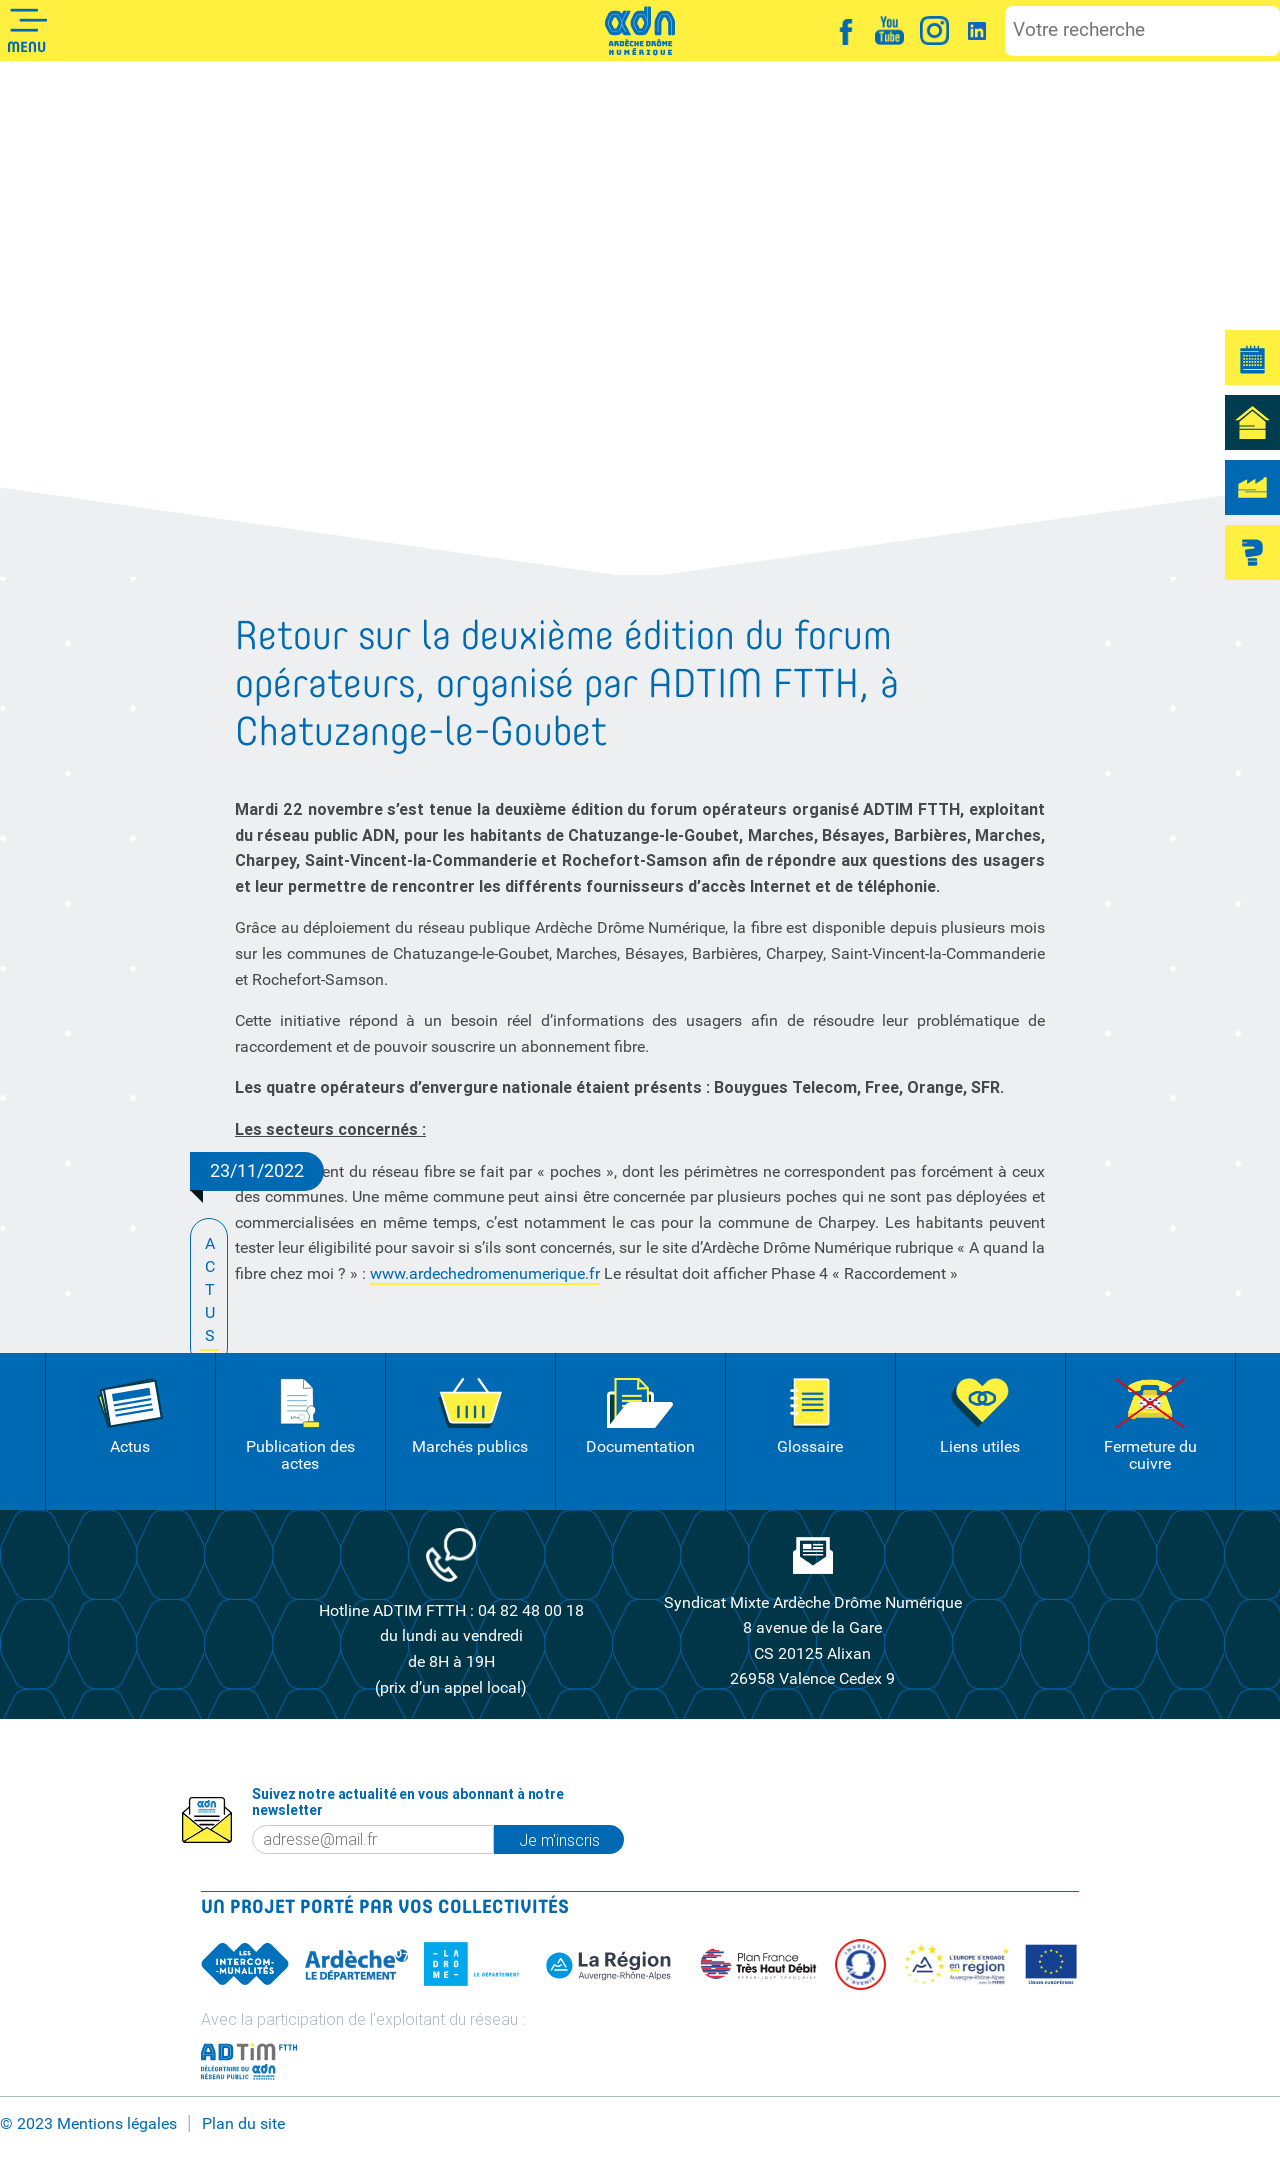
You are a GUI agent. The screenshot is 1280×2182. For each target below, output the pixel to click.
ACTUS (209, 1291)
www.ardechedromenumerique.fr (485, 1273)
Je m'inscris (559, 1840)
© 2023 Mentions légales (88, 2123)
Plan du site (243, 2123)
